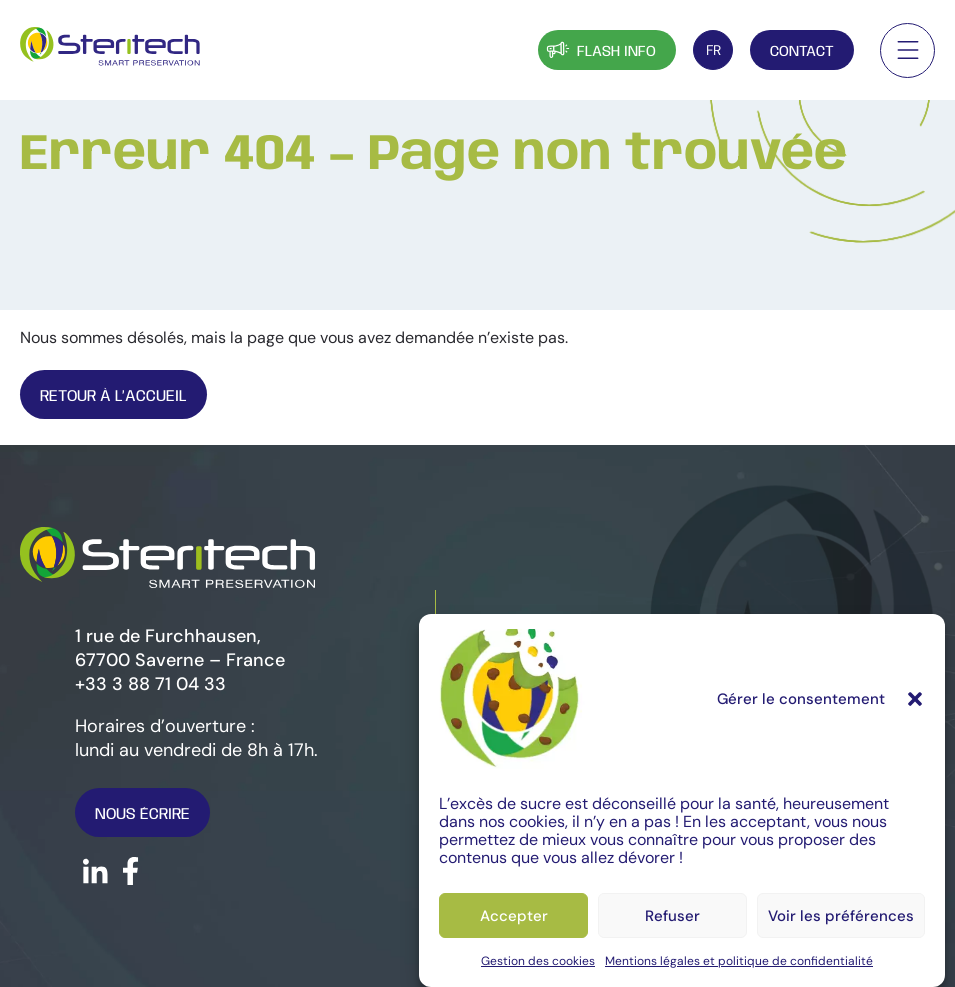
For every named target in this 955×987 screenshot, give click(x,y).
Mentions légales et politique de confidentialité (739, 961)
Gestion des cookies (538, 961)
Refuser (672, 916)
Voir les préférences (841, 916)
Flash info (599, 49)
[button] (915, 699)
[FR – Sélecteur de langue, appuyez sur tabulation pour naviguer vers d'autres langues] (713, 50)
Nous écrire (142, 814)
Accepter (514, 916)
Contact (802, 52)
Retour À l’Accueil (113, 396)
